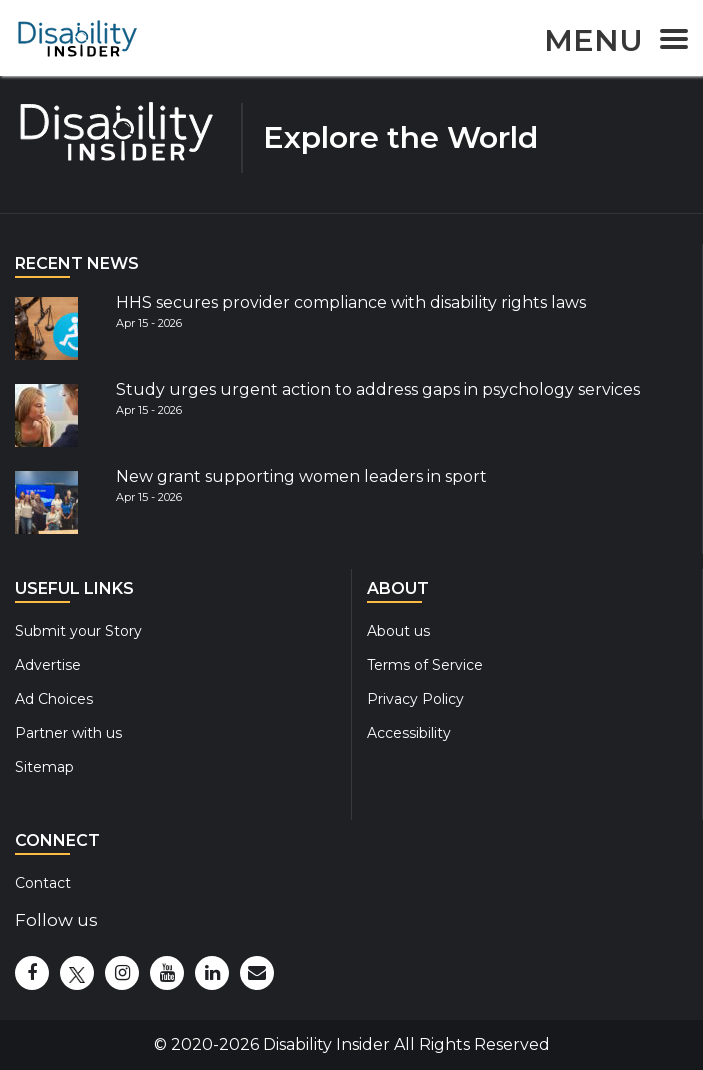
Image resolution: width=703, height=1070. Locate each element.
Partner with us (68, 733)
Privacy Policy (415, 699)
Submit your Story (78, 631)
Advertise (48, 665)
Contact (43, 883)
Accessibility (409, 733)
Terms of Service (425, 665)
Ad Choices (54, 699)
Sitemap (44, 767)
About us (398, 631)
